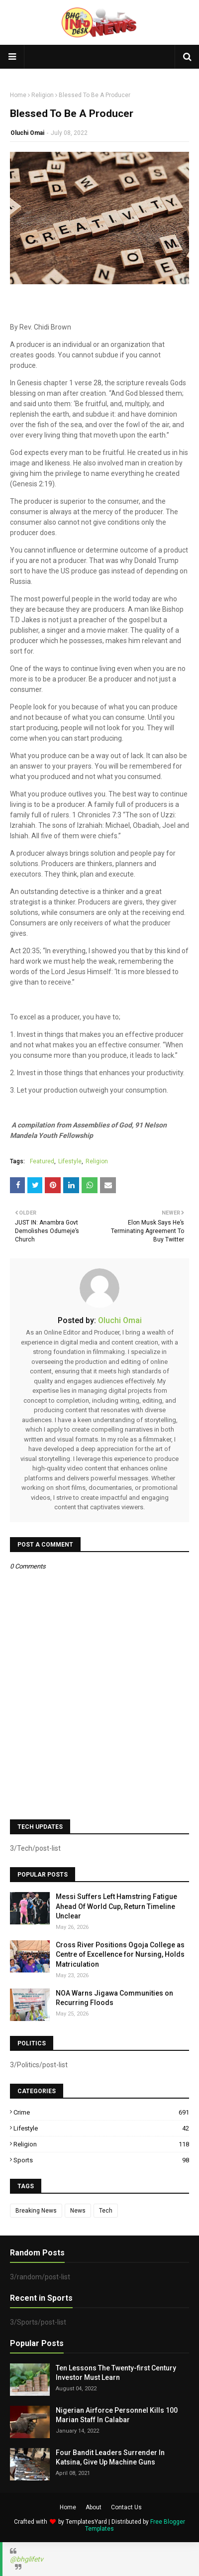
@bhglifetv (26, 2559)
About (93, 2507)
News (78, 2210)
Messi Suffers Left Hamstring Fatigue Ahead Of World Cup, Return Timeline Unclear (116, 1906)
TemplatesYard (86, 2521)
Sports (101, 2160)
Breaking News (36, 2210)
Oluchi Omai (27, 132)
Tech (105, 2210)
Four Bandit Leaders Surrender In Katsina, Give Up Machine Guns (110, 2457)
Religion (42, 95)
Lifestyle (70, 1161)
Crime (101, 2112)
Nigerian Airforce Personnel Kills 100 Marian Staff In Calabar (117, 2415)
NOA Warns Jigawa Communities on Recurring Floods (114, 1998)
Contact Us (126, 2507)
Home (18, 95)
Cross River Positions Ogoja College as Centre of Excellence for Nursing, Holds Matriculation (120, 1954)
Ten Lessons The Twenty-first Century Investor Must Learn (116, 2373)
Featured (42, 1161)
